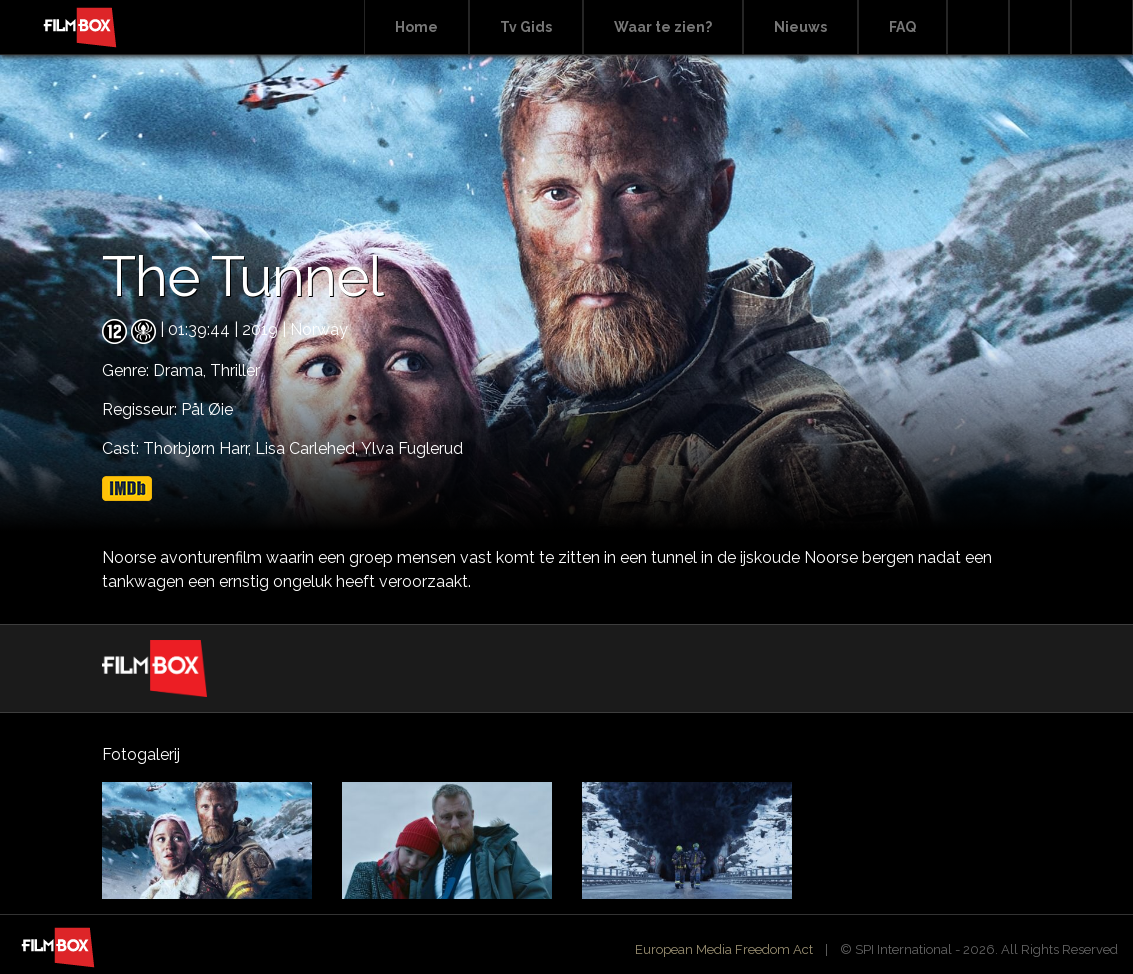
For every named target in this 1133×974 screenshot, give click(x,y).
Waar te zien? (663, 27)
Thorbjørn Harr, (199, 448)
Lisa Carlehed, (308, 448)
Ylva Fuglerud (412, 448)
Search (978, 27)
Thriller (235, 370)
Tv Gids (526, 27)
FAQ (902, 27)
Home (416, 27)
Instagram (1102, 27)
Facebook (1040, 27)
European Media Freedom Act (724, 949)
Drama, (181, 370)
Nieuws (800, 27)
